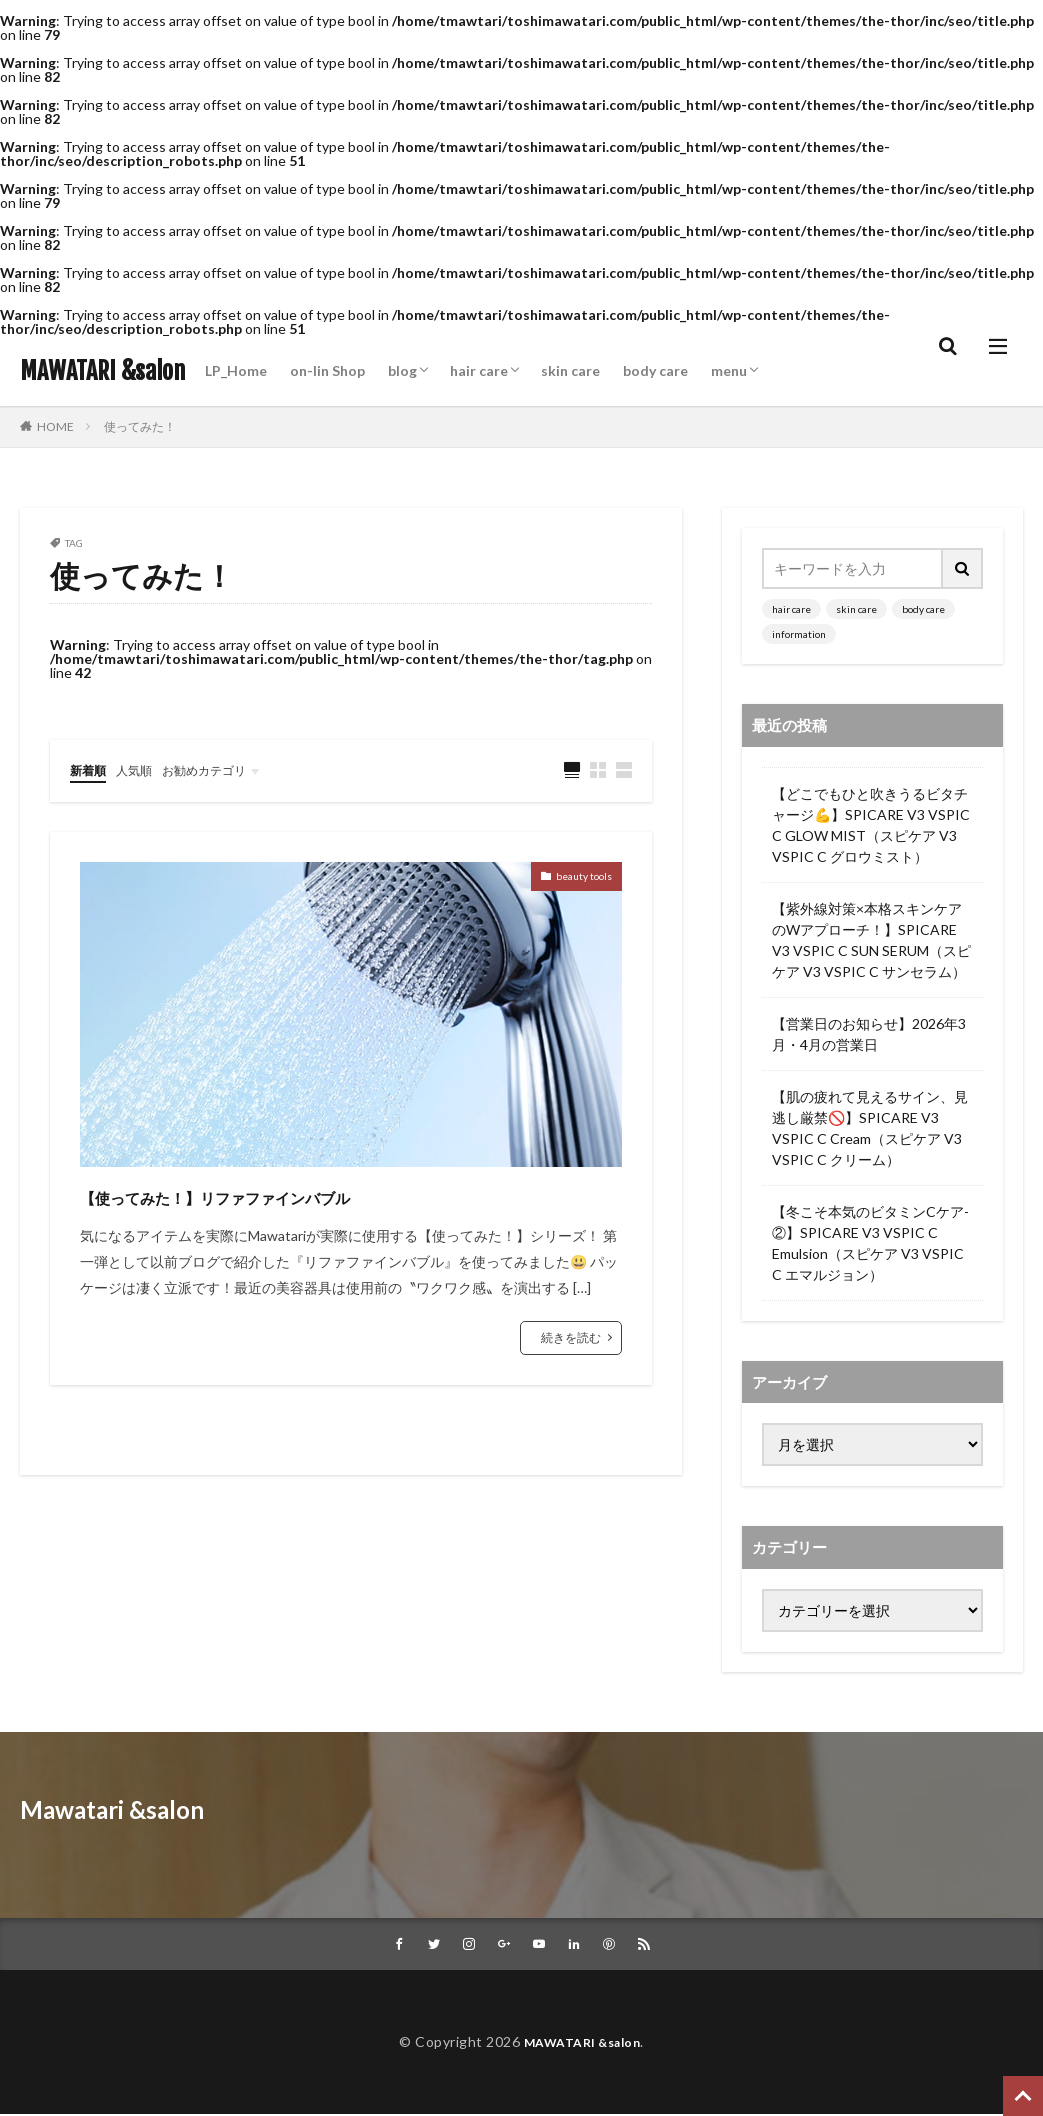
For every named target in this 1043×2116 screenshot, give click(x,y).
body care (655, 370)
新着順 (91, 769)
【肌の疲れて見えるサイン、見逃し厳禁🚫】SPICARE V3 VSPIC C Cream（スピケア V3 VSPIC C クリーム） (870, 1128)
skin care (570, 370)
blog (402, 370)
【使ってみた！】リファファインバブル (303, 1195)
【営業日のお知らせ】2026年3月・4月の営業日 (869, 1034)
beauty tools (572, 880)
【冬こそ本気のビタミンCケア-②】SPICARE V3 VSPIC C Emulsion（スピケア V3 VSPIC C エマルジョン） (870, 1243)
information (799, 634)
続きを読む (571, 1338)
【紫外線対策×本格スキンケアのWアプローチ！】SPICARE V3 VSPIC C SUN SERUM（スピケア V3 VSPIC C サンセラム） (871, 940)
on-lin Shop (327, 370)
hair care (479, 370)
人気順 (143, 769)
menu (729, 370)
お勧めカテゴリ (223, 769)
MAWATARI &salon (102, 371)
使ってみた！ (140, 426)
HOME (55, 426)
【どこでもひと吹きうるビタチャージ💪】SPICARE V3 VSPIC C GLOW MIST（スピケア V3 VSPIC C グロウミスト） (871, 825)
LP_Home (236, 370)
